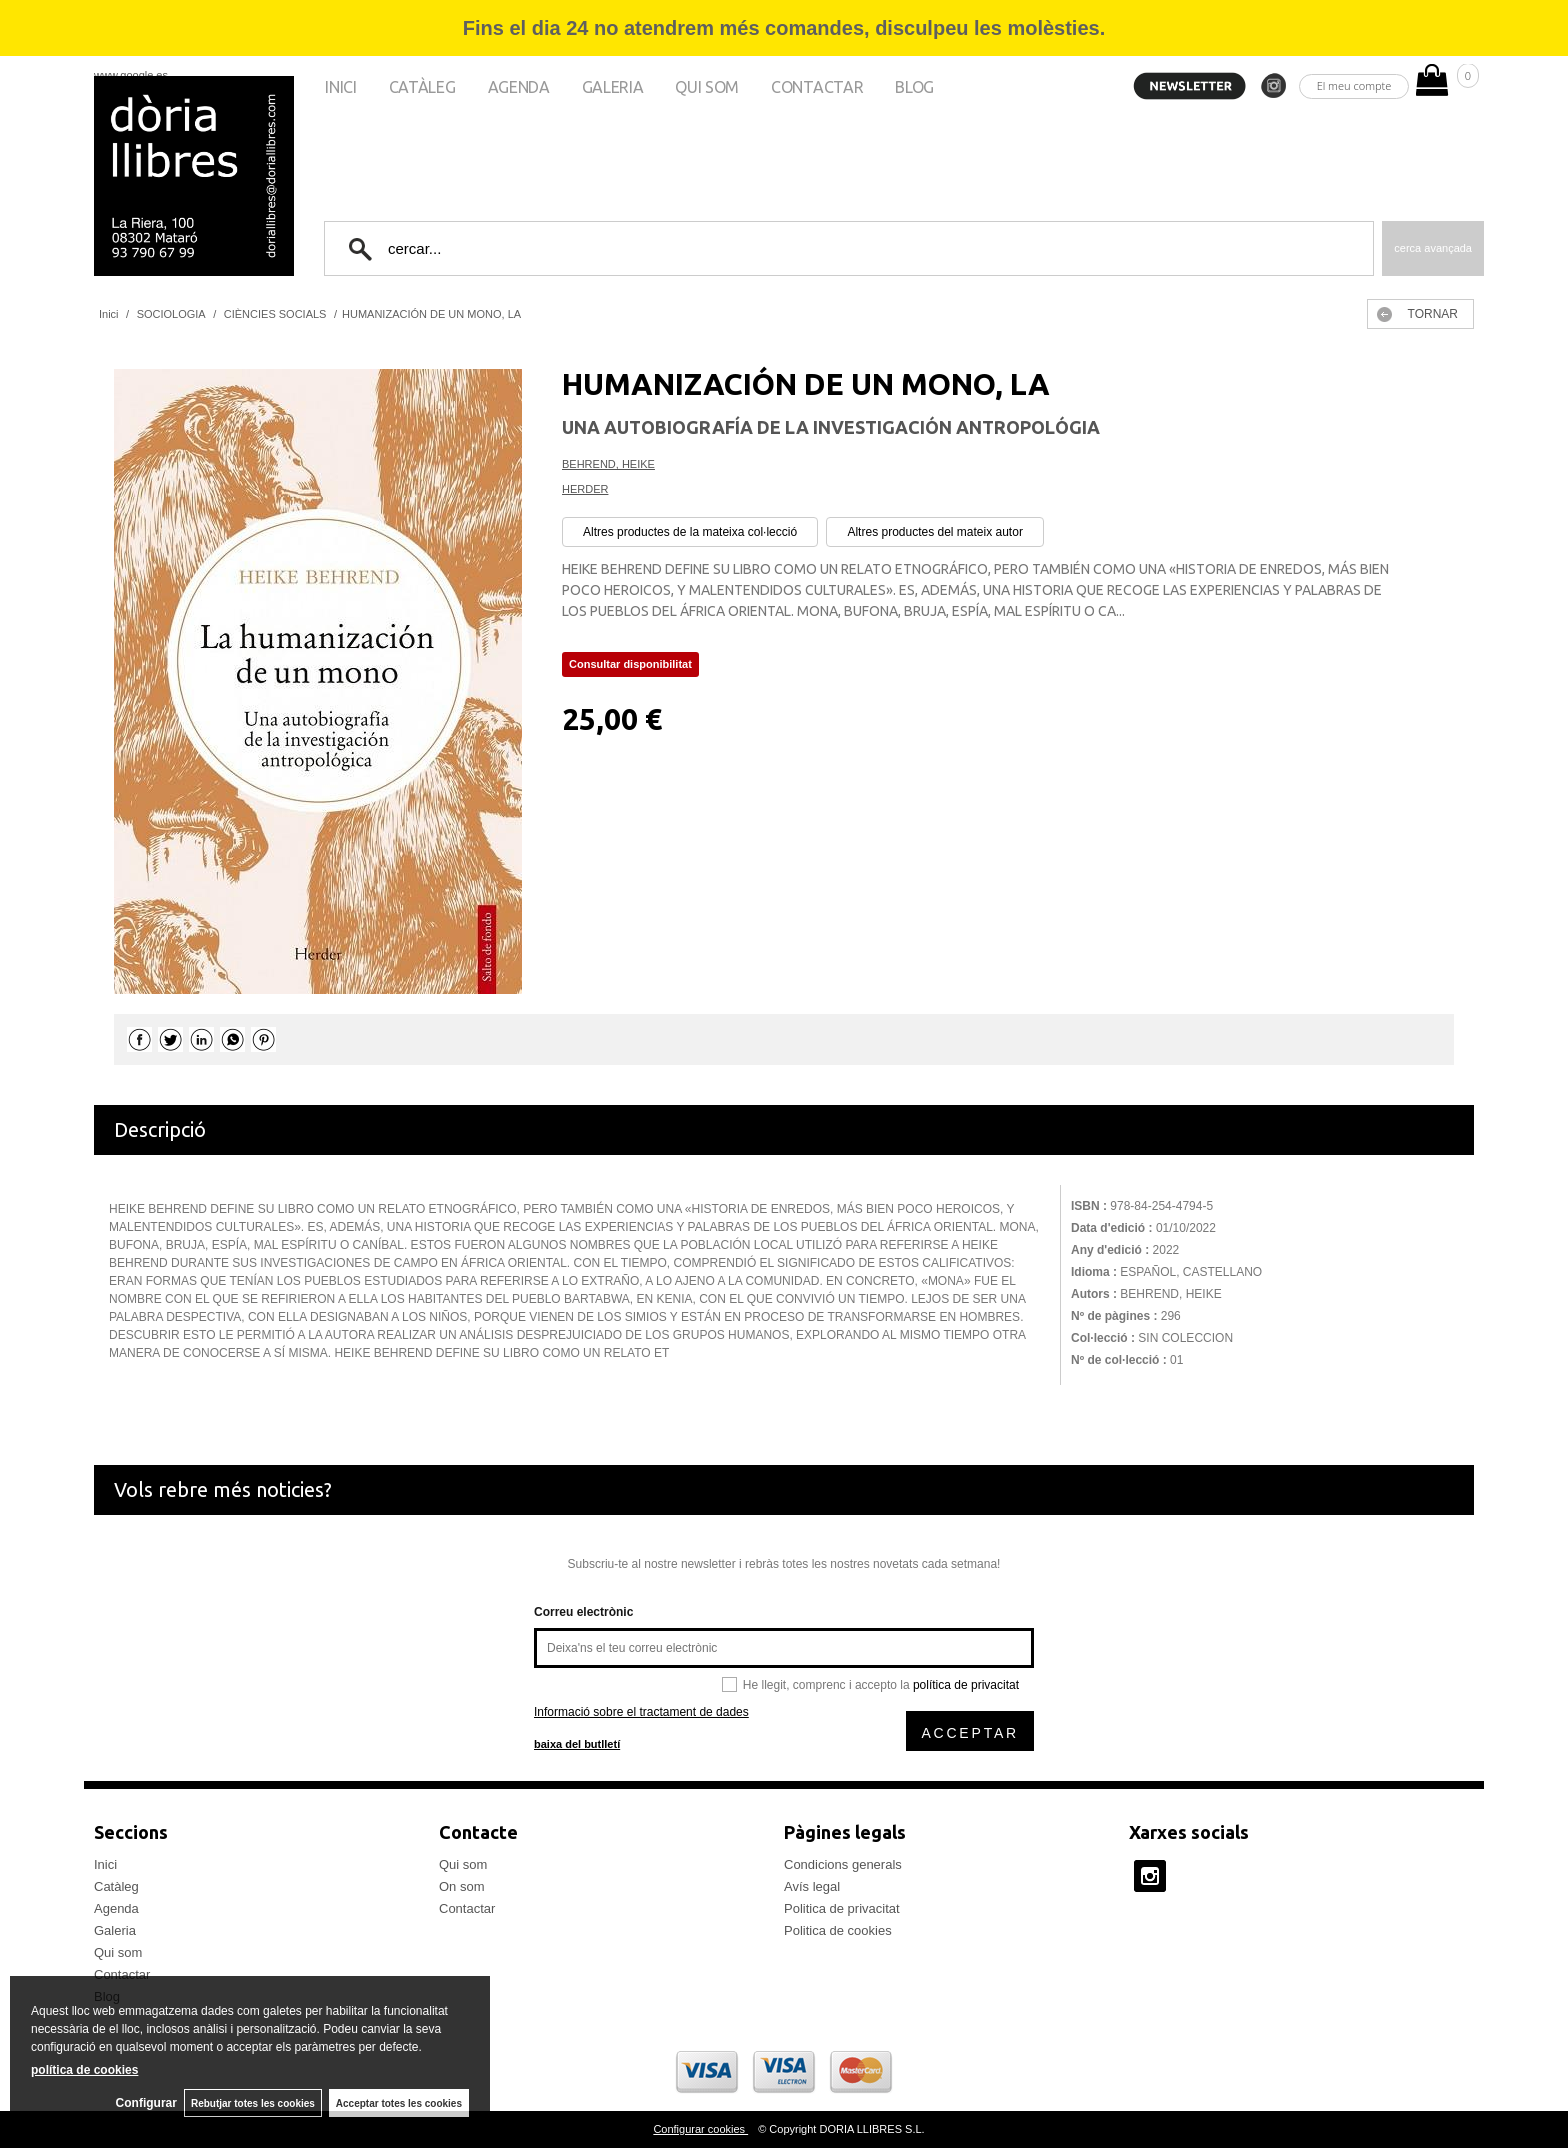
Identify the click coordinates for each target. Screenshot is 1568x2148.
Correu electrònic (583, 1612)
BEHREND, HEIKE (608, 464)
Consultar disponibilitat (630, 664)
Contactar (817, 87)
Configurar (140, 2103)
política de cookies (84, 2069)
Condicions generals (843, 1864)
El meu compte (1354, 85)
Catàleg (422, 87)
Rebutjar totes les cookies (250, 2102)
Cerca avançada (1433, 248)
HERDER (585, 489)
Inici (340, 87)
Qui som (707, 87)
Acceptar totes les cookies (399, 2102)
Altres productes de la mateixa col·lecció (690, 532)
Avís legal (812, 1886)
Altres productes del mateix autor (934, 532)
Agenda (519, 87)
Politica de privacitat (842, 1908)
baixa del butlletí (577, 1744)
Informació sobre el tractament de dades (641, 1712)
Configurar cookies (700, 2129)
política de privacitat (966, 1685)
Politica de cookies (838, 1930)
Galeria (613, 87)
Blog (914, 87)
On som (462, 1886)
